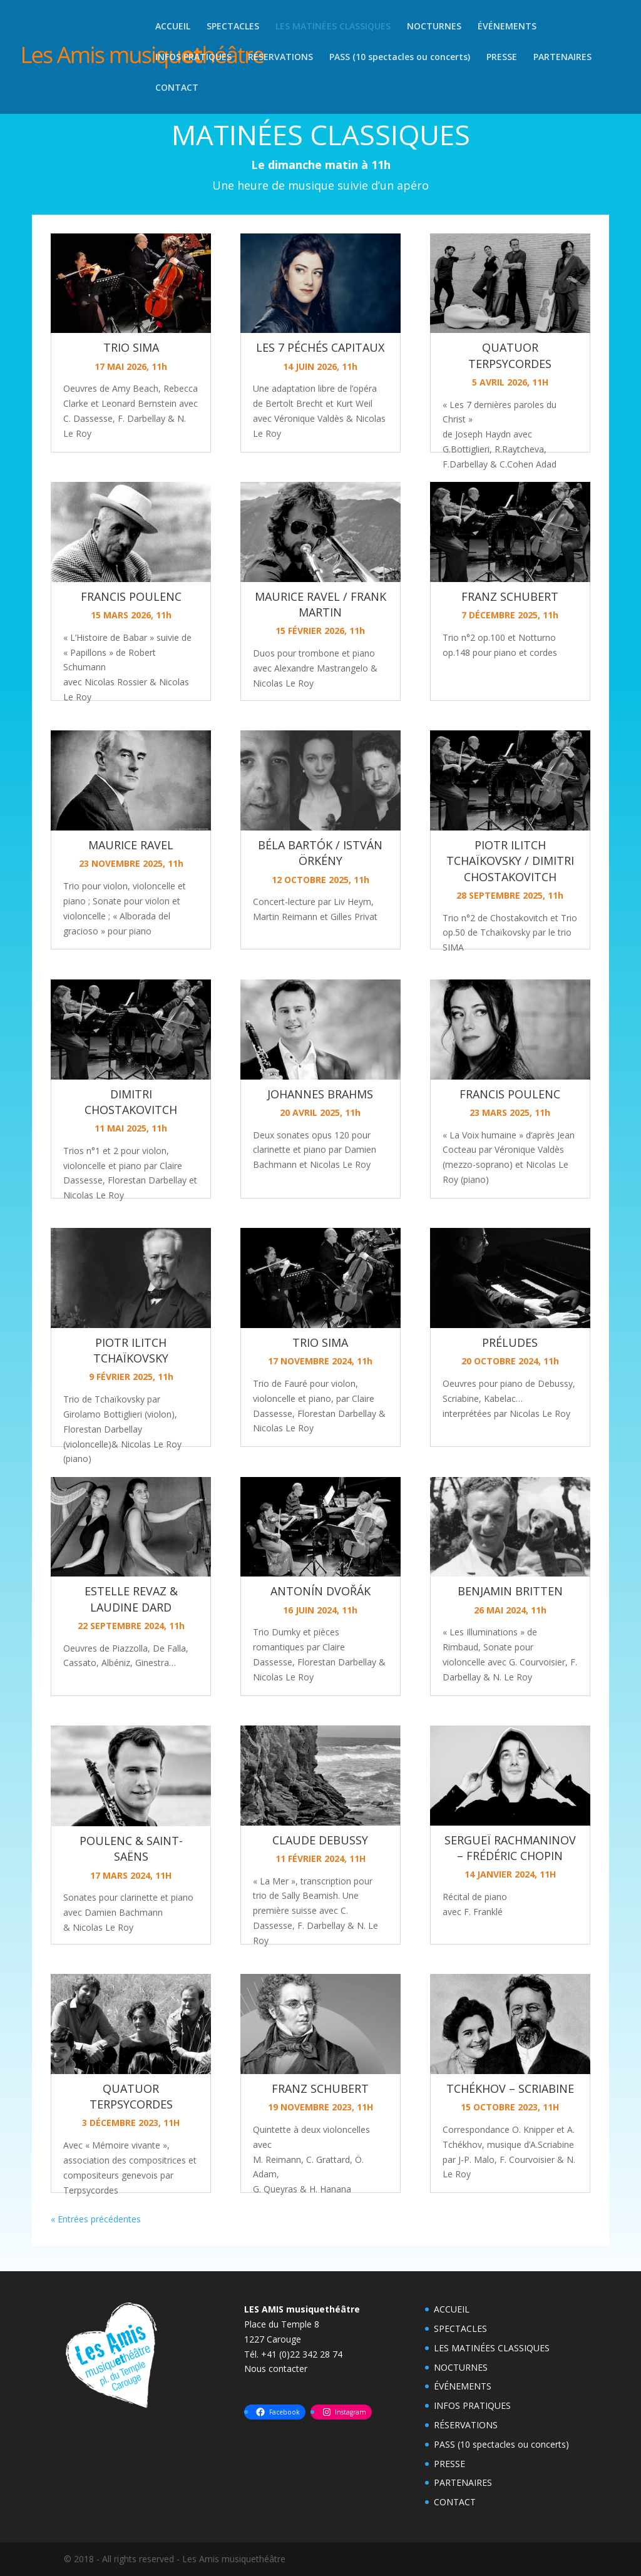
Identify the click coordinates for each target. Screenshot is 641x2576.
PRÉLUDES (510, 1342)
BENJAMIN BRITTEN (510, 1590)
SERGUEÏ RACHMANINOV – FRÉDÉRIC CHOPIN (510, 1847)
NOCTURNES (434, 27)
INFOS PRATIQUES (193, 58)
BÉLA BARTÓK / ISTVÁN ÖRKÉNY (320, 852)
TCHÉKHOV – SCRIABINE (510, 2088)
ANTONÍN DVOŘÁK (320, 1590)
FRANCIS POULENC (131, 596)
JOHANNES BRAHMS (320, 1093)
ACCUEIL (172, 27)
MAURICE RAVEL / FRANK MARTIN (320, 604)
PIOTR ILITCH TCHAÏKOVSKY (130, 1350)
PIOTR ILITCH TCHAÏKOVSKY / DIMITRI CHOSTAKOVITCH (510, 860)
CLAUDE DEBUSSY (320, 1840)
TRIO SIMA (131, 347)
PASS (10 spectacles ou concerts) (399, 58)
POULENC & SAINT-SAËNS (131, 1848)
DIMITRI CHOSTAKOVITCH (131, 1101)
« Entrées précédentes (96, 2219)
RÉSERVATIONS (280, 58)
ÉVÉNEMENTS (507, 27)
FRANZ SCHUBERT (320, 2088)
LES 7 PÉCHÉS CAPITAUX (320, 347)
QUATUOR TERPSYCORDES (131, 2096)
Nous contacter (275, 2368)
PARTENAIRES (562, 58)
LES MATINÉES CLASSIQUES (333, 27)
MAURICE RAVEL (130, 844)
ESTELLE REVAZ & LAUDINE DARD (131, 1598)
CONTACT (176, 88)
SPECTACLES (233, 27)
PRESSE (501, 58)
